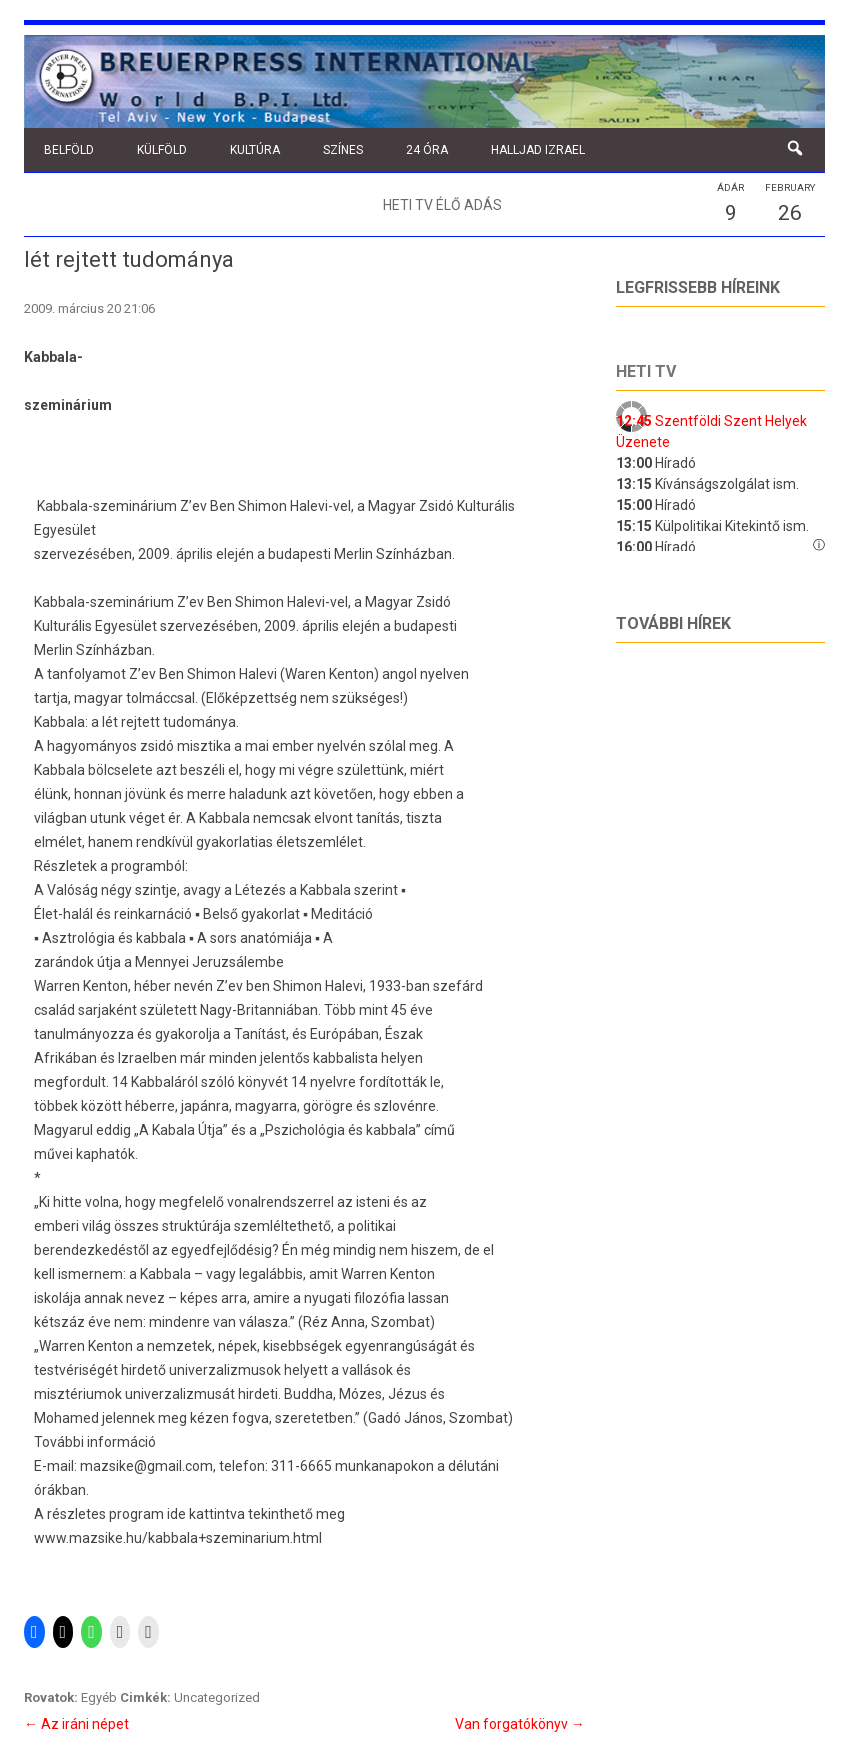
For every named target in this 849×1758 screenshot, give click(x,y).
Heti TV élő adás (442, 205)
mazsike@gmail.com (146, 1466)
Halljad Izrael (538, 150)
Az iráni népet (76, 1724)
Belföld (69, 150)
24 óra (427, 150)
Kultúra (255, 150)
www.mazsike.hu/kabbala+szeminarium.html (178, 1538)
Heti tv (646, 371)
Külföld (162, 150)
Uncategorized (217, 1697)
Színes (343, 150)
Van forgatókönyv (520, 1724)
